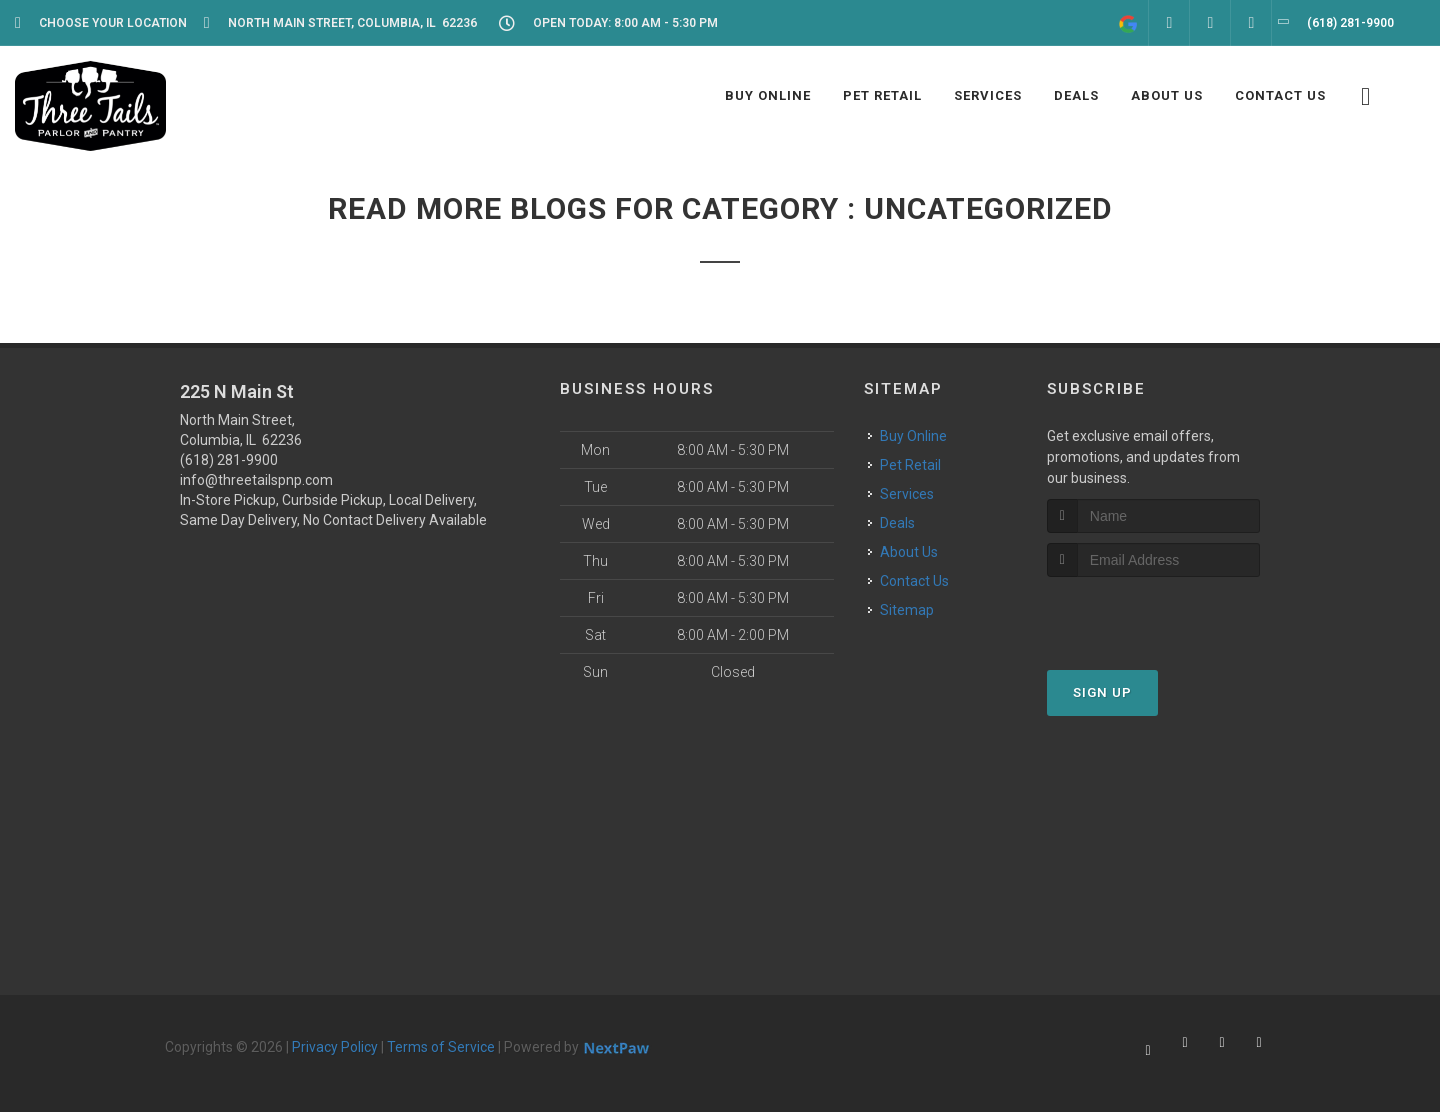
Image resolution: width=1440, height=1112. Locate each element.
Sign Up (1102, 692)
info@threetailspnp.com (256, 480)
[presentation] (1153, 614)
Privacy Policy (335, 1047)
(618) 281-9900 (229, 460)
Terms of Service (441, 1047)
